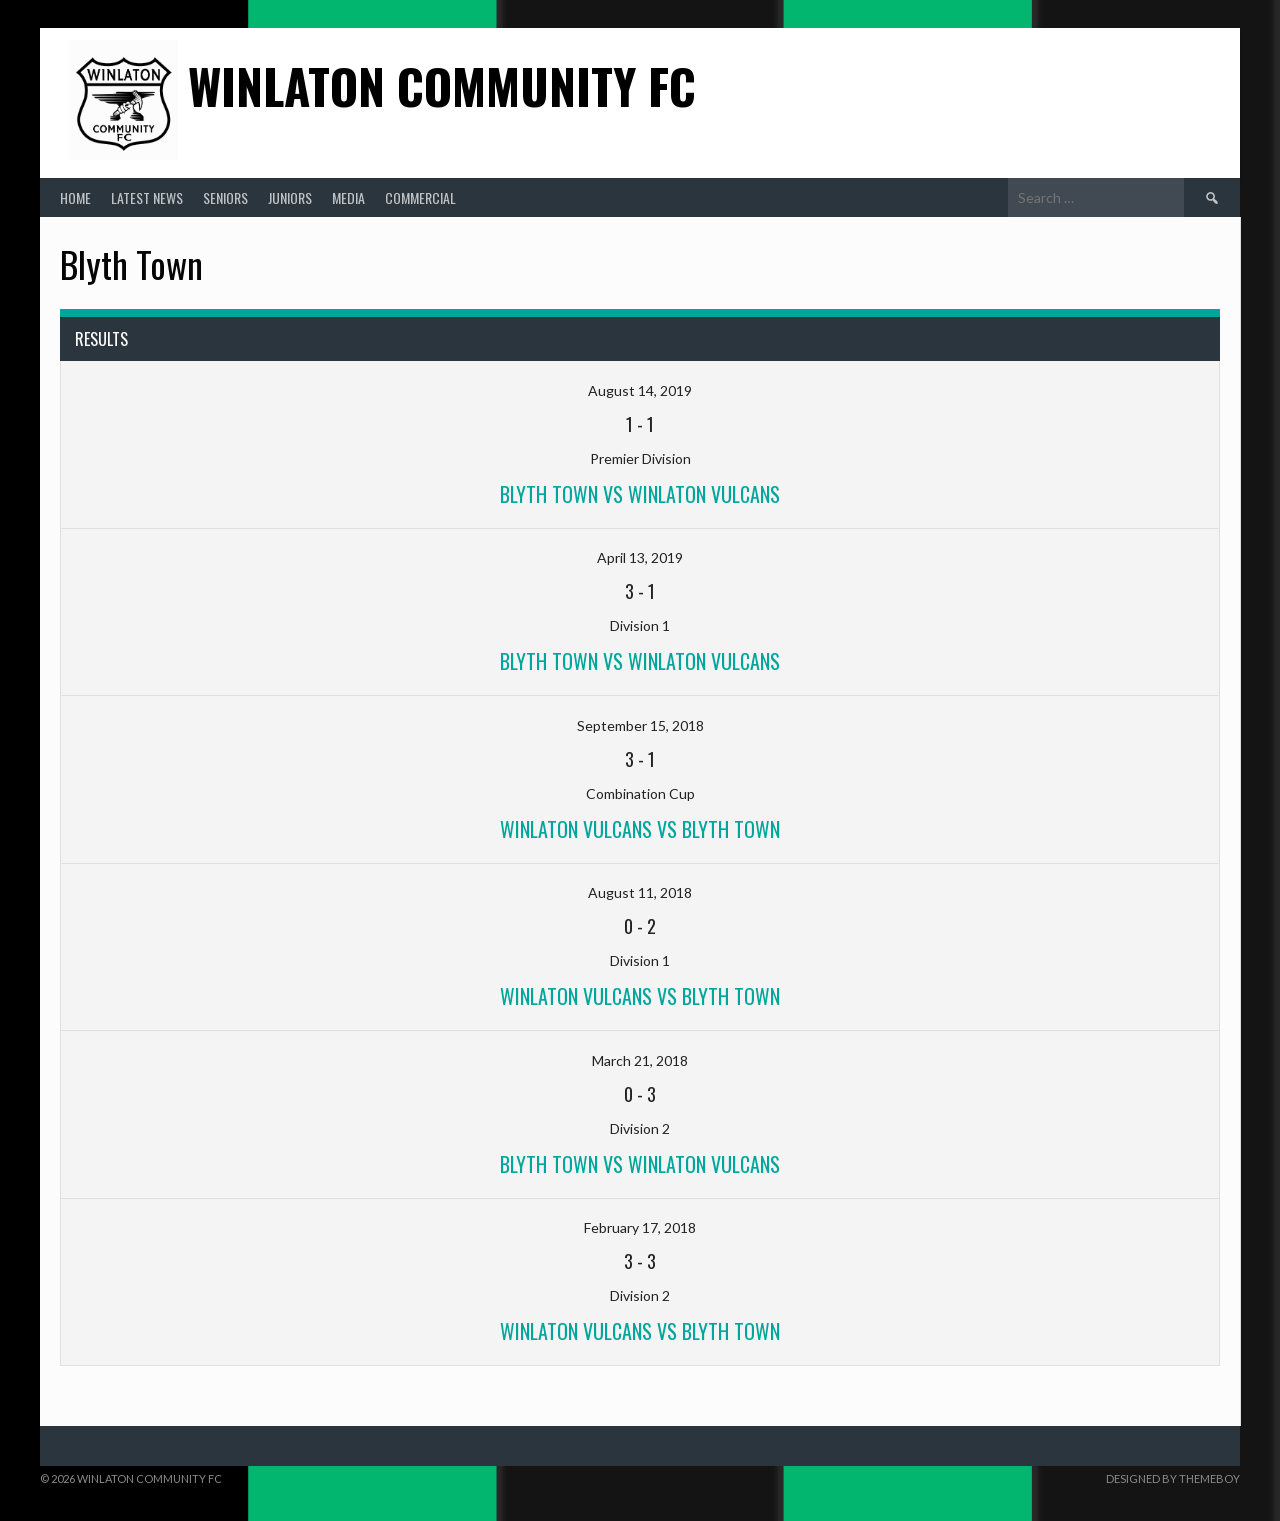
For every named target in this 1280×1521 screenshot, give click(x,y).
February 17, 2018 (640, 1227)
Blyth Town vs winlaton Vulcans (640, 661)
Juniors (290, 197)
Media (348, 197)
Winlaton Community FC (442, 85)
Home (75, 197)
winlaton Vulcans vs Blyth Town (640, 829)
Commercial (420, 197)
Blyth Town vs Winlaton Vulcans (640, 494)
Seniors (225, 197)
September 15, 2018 (640, 725)
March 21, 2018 (640, 1060)
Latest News (147, 197)
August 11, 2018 (640, 892)
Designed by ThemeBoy (1173, 1478)
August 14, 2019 (640, 390)
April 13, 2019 (640, 557)
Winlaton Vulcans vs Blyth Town (640, 996)
